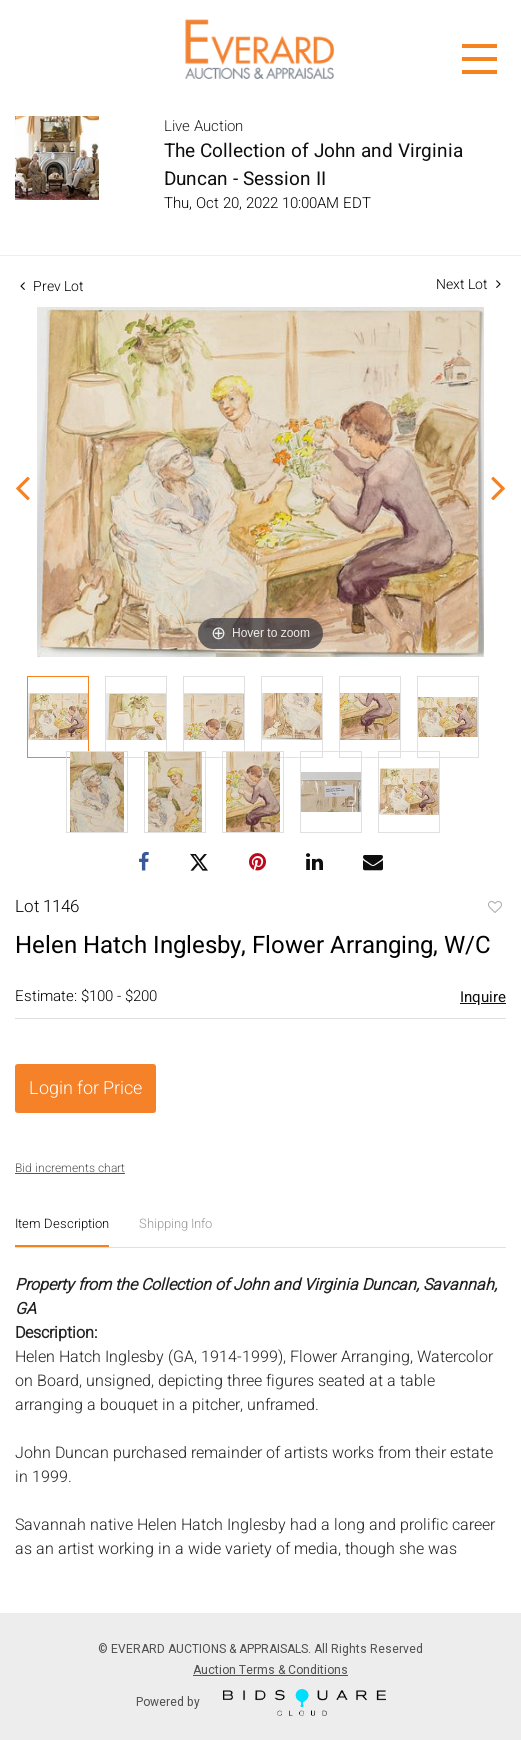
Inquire (483, 997)
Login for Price (85, 1088)
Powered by (261, 1702)
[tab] (62, 1231)
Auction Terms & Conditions (270, 1670)
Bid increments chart (70, 1168)
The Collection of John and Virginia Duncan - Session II (313, 165)
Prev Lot (52, 286)
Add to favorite (494, 909)
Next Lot (468, 284)
